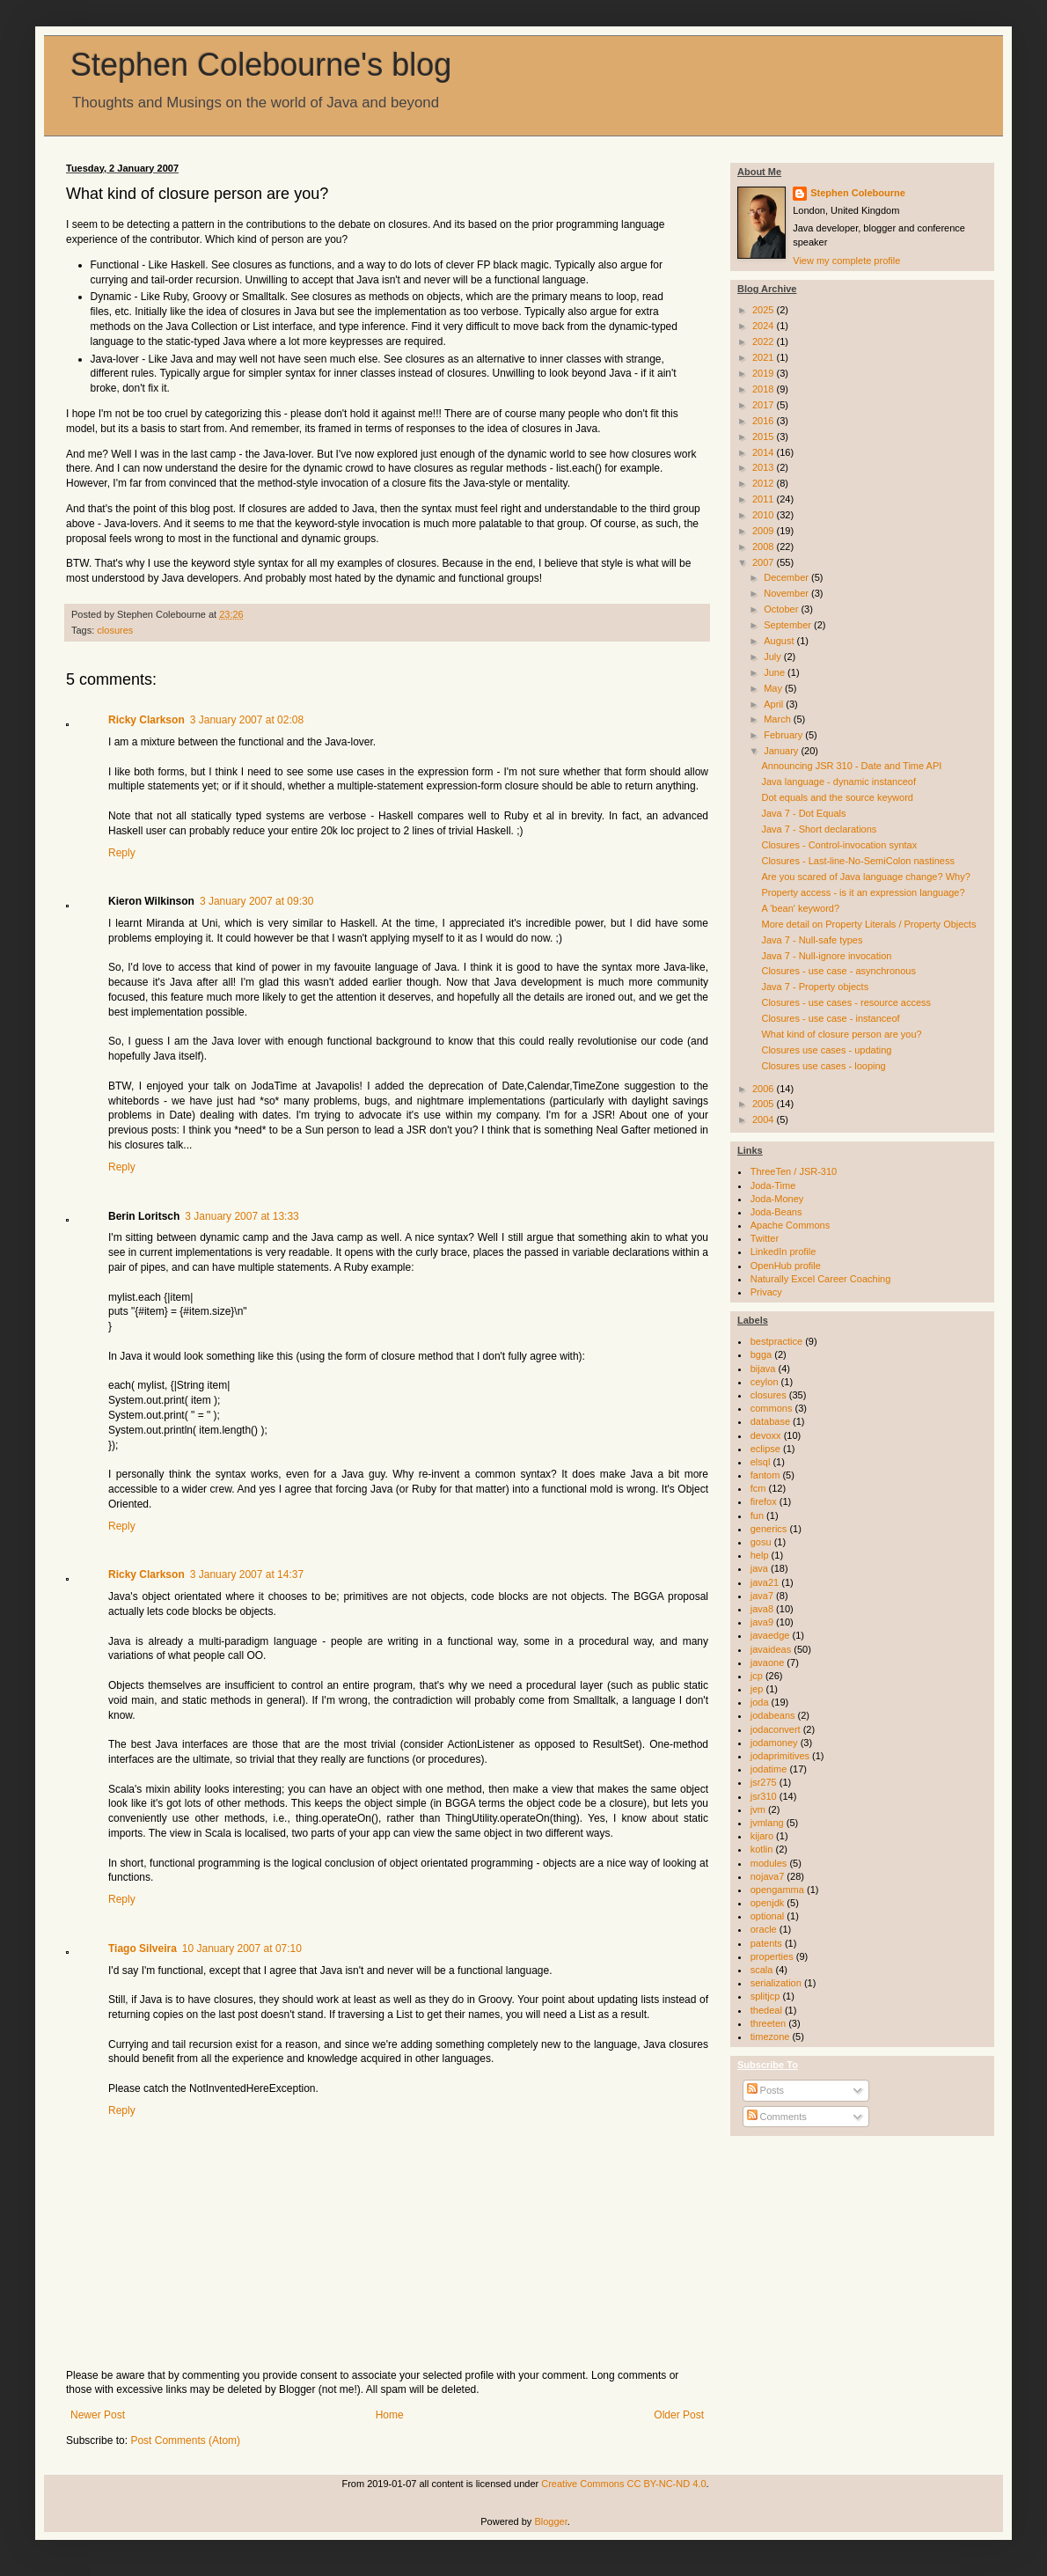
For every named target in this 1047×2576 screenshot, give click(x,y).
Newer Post (97, 2415)
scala (761, 1969)
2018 (764, 389)
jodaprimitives (779, 1755)
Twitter (764, 1238)
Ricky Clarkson (146, 720)
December (787, 577)
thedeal (766, 2010)
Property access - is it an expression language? (862, 892)
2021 (764, 357)
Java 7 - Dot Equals (803, 813)
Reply (121, 853)
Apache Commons (790, 1225)
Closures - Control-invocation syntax (839, 845)
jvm (757, 1809)
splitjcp (765, 1996)
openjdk (767, 1902)
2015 (764, 436)
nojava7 (767, 1876)
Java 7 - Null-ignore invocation (826, 955)
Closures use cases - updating (826, 1050)
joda (759, 1702)
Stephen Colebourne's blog (260, 65)
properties (772, 1956)
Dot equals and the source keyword (836, 797)
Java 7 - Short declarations (818, 829)
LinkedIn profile (783, 1251)
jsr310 (763, 1796)
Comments (777, 2116)
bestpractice (776, 1341)
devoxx (765, 1435)
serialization (776, 1983)
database (770, 1421)
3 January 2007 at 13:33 (241, 1216)
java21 (764, 1582)
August (780, 640)
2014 (764, 452)
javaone (767, 1662)
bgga (761, 1354)
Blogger (550, 2521)
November (787, 593)
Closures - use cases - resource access (846, 1002)
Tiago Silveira (142, 1948)
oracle (763, 1929)
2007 (764, 562)
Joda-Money (777, 1198)
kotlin (761, 1849)
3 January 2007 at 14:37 (247, 1574)
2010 (764, 515)
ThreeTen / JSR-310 (793, 1171)
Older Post (679, 2415)
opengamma (777, 1889)
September (789, 625)
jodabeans (772, 1715)
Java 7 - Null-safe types (811, 940)
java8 (761, 1609)
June (775, 672)
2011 (764, 499)
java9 (761, 1622)
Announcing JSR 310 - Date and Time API (851, 765)
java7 (761, 1595)
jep (757, 1689)
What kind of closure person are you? (841, 1034)
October (782, 609)
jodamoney (774, 1742)
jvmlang (767, 1822)
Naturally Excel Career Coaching (820, 1278)
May (774, 688)
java (759, 1568)
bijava (763, 1368)
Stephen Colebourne (857, 192)
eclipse (765, 1448)
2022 (764, 341)
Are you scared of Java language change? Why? (865, 876)
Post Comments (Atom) (185, 2440)
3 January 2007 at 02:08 (247, 720)
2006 (764, 1088)
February (784, 735)
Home (390, 2415)
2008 (764, 546)
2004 (764, 1119)
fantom (765, 1475)
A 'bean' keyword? (800, 908)
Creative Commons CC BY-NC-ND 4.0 (623, 2483)
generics (768, 1528)
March (779, 719)
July (774, 656)
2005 (764, 1103)
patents (766, 1943)
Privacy (766, 1292)
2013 (764, 467)
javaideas (770, 1649)
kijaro (761, 1836)
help (759, 1555)
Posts (766, 2090)
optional (767, 1916)
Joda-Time (773, 1185)
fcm (758, 1488)
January (782, 750)
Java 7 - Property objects (814, 986)
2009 (764, 530)
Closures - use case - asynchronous (838, 970)
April (775, 704)
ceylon (764, 1381)
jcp (756, 1675)
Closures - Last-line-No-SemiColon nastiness (857, 860)
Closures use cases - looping (823, 1065)
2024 (764, 325)
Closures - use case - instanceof (830, 1018)
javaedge (770, 1635)
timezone (770, 2036)
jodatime (768, 1769)
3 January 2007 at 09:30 (256, 901)
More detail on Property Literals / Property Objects (868, 924)
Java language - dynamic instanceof (838, 781)
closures (115, 630)
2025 (764, 310)
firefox (763, 1501)
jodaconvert (775, 1729)
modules (768, 1863)
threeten (768, 2023)
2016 (764, 420)
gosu (761, 1542)
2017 (764, 405)
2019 (764, 373)
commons (771, 1408)
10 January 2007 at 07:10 (242, 1948)
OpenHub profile (785, 1265)
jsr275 (763, 1782)
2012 (764, 483)
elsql (760, 1462)
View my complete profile (846, 260)
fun (757, 1515)
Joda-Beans (776, 1212)
